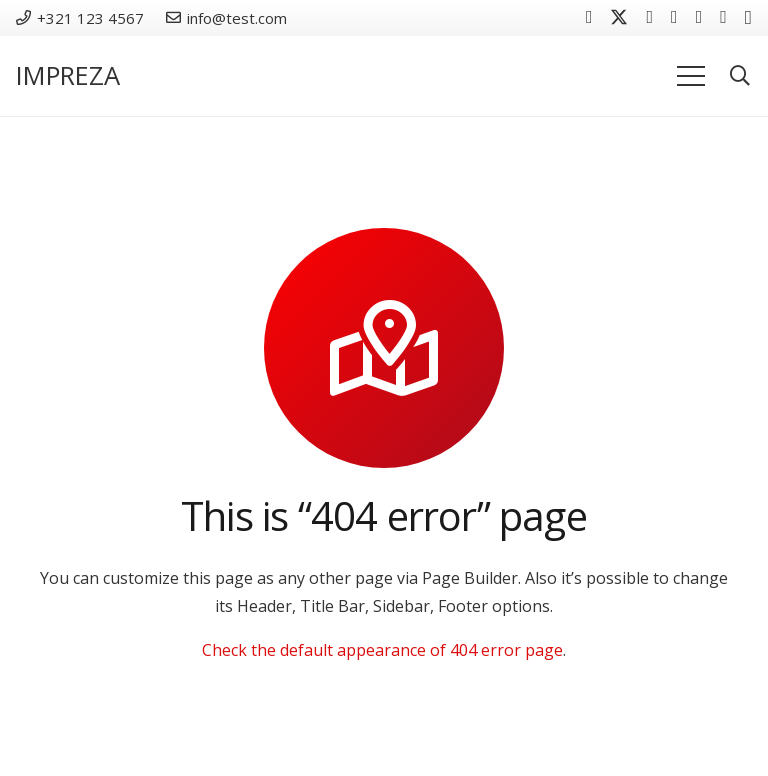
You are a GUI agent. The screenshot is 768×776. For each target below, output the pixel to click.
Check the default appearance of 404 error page (382, 650)
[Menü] (691, 76)
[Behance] (699, 17)
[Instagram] (748, 18)
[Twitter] (619, 17)
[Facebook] (589, 17)
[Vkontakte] (649, 17)
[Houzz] (723, 17)
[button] (740, 76)
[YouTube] (674, 17)
